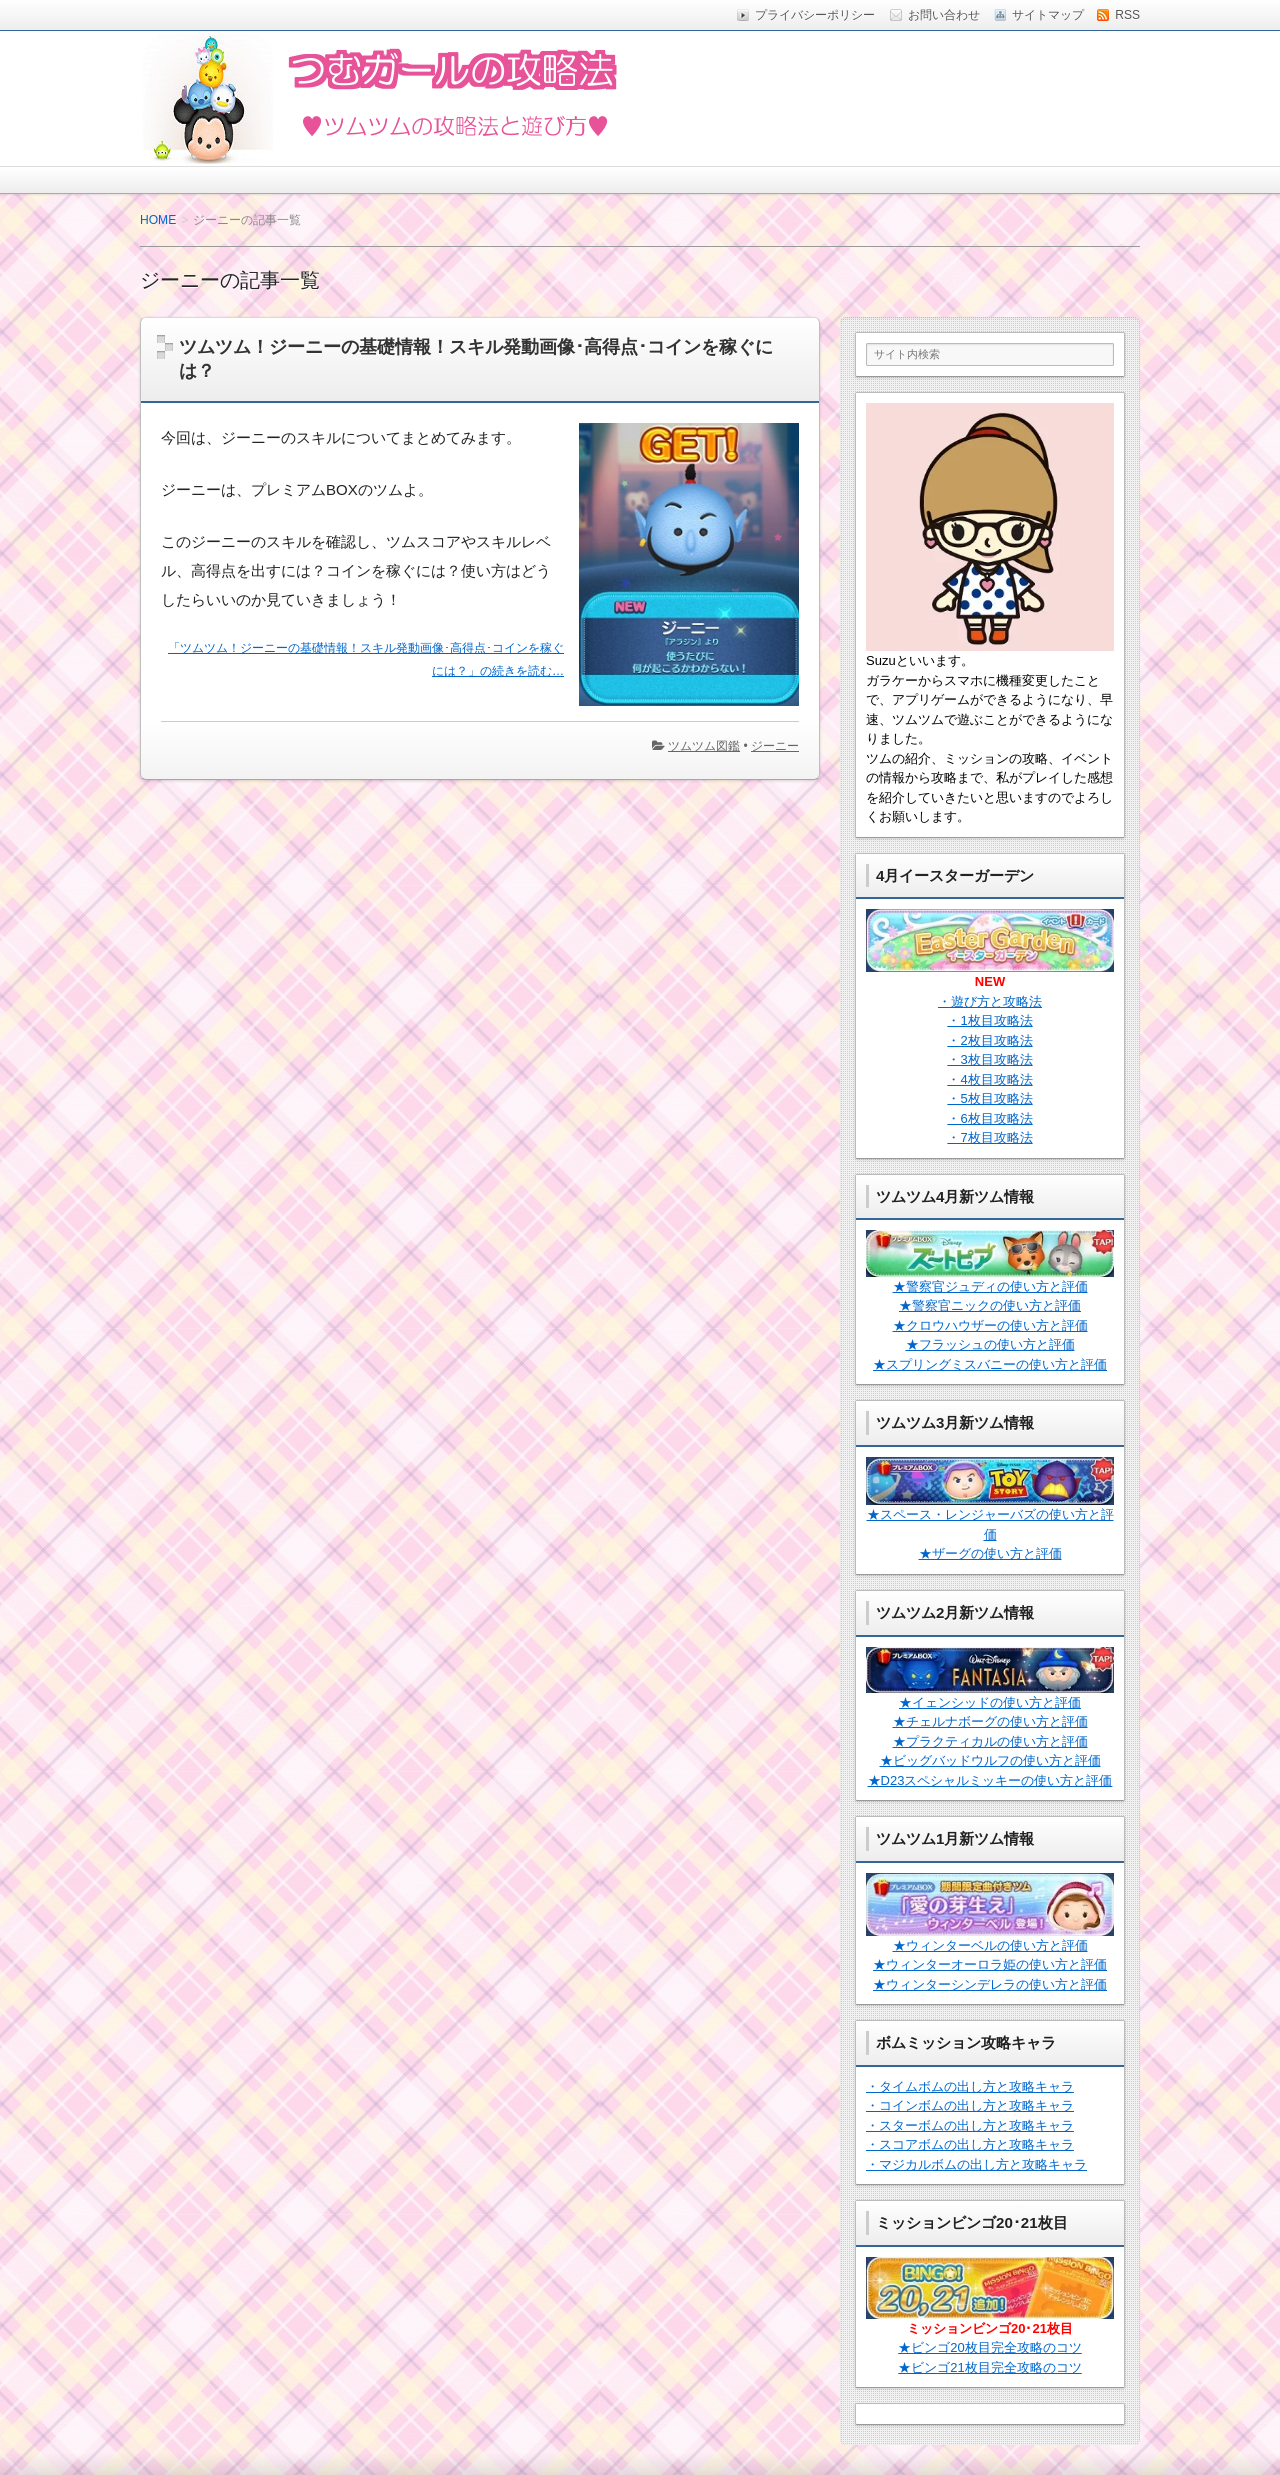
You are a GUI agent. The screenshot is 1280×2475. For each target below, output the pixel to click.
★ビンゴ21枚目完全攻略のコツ (989, 2367)
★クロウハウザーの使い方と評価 (990, 1325)
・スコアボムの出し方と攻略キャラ (970, 2144)
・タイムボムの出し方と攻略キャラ (970, 2086)
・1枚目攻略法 (989, 1020)
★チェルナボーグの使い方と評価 (990, 1721)
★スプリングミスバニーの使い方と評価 (990, 1364)
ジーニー (775, 746)
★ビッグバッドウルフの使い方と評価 (990, 1760)
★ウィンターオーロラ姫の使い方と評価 (990, 1964)
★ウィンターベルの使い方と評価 (990, 1945)
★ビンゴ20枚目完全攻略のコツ (989, 2347)
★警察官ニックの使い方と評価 (990, 1305)
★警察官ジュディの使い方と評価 (990, 1286)
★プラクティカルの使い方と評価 (990, 1741)
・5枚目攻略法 (989, 1098)
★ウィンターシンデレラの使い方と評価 (990, 1984)
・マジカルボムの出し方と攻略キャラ (976, 2164)
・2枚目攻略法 (989, 1040)
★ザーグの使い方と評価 (990, 1553)
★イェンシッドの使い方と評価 (990, 1702)
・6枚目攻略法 (989, 1118)
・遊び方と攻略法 (990, 1001)
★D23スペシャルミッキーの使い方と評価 (990, 1780)
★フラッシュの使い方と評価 (990, 1344)
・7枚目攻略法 (989, 1137)
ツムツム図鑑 (704, 746)
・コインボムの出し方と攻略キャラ (970, 2105)
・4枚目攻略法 (989, 1079)
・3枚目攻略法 (989, 1059)
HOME (158, 220)
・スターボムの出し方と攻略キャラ (970, 2125)
